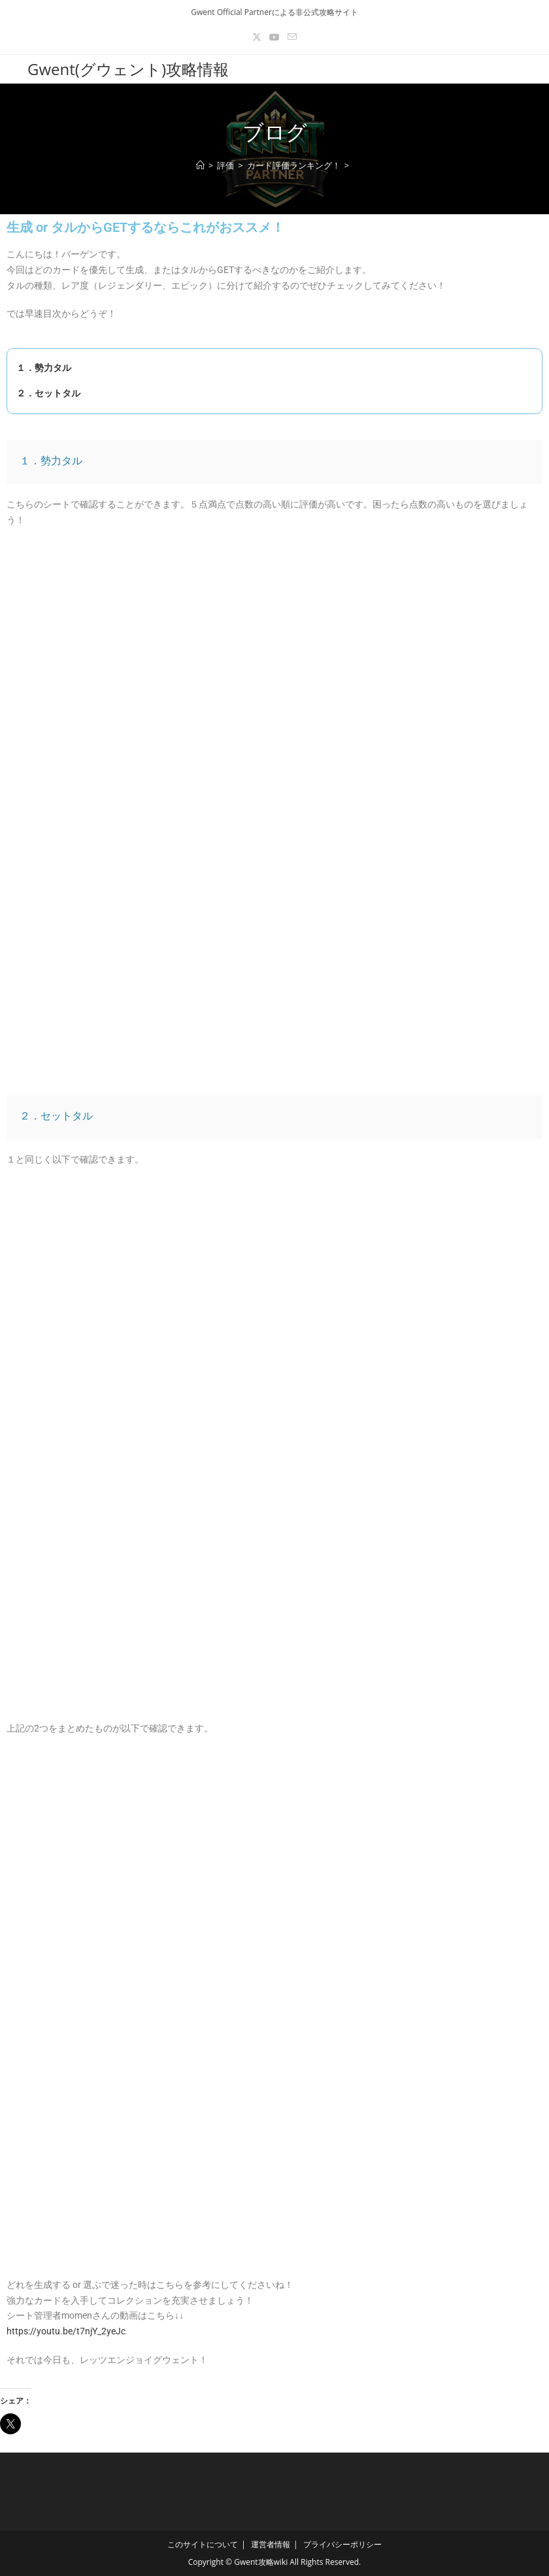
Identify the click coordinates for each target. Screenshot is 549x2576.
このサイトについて (202, 2544)
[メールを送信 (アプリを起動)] (292, 37)
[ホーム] (200, 165)
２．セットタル (43, 393)
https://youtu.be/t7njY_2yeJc (66, 2331)
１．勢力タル (39, 367)
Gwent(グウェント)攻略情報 (128, 69)
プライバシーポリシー (342, 2544)
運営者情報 (270, 2544)
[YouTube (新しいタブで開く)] (274, 37)
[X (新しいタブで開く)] (256, 37)
